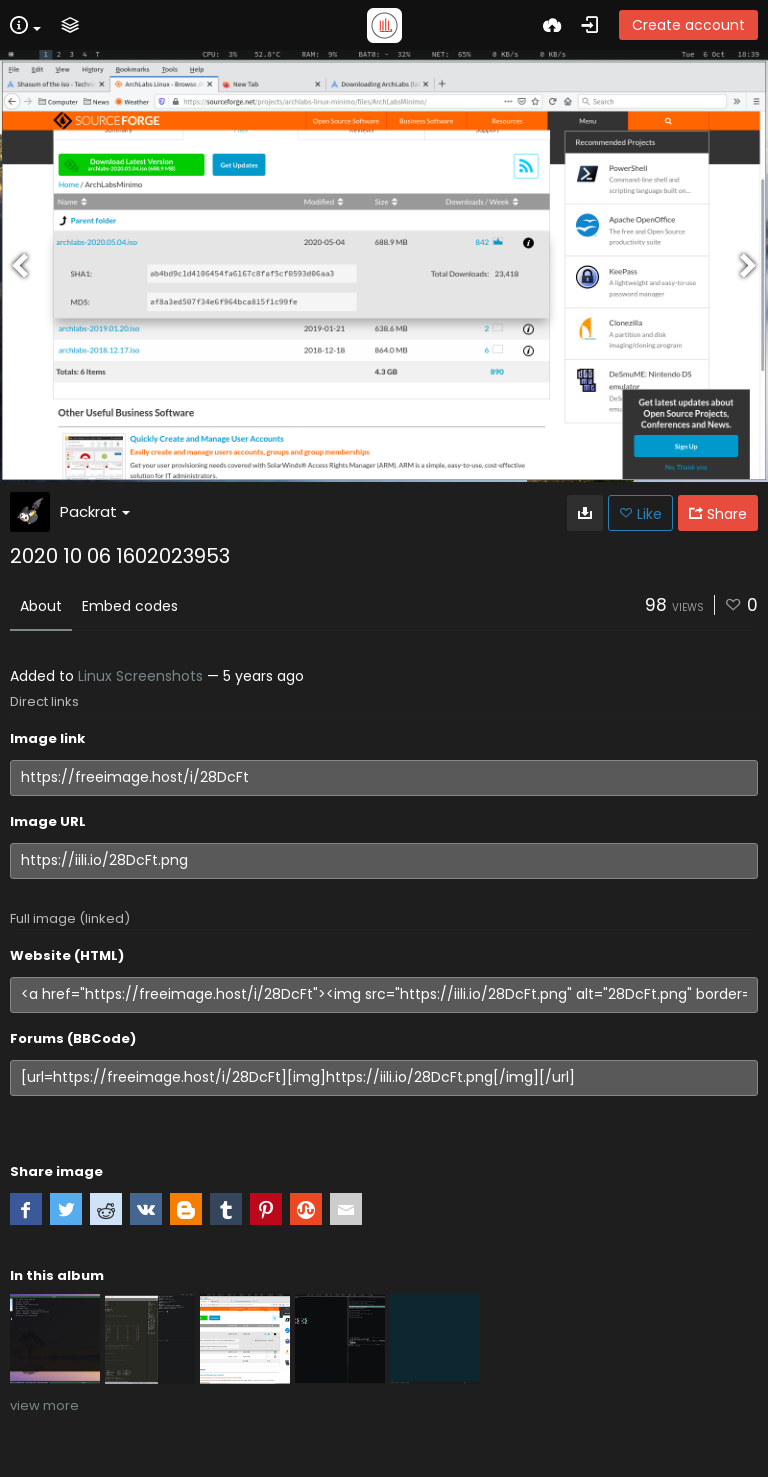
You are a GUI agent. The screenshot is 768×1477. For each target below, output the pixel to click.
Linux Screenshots (140, 676)
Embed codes (130, 606)
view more (44, 1405)
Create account (688, 25)
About (41, 606)
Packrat (95, 511)
